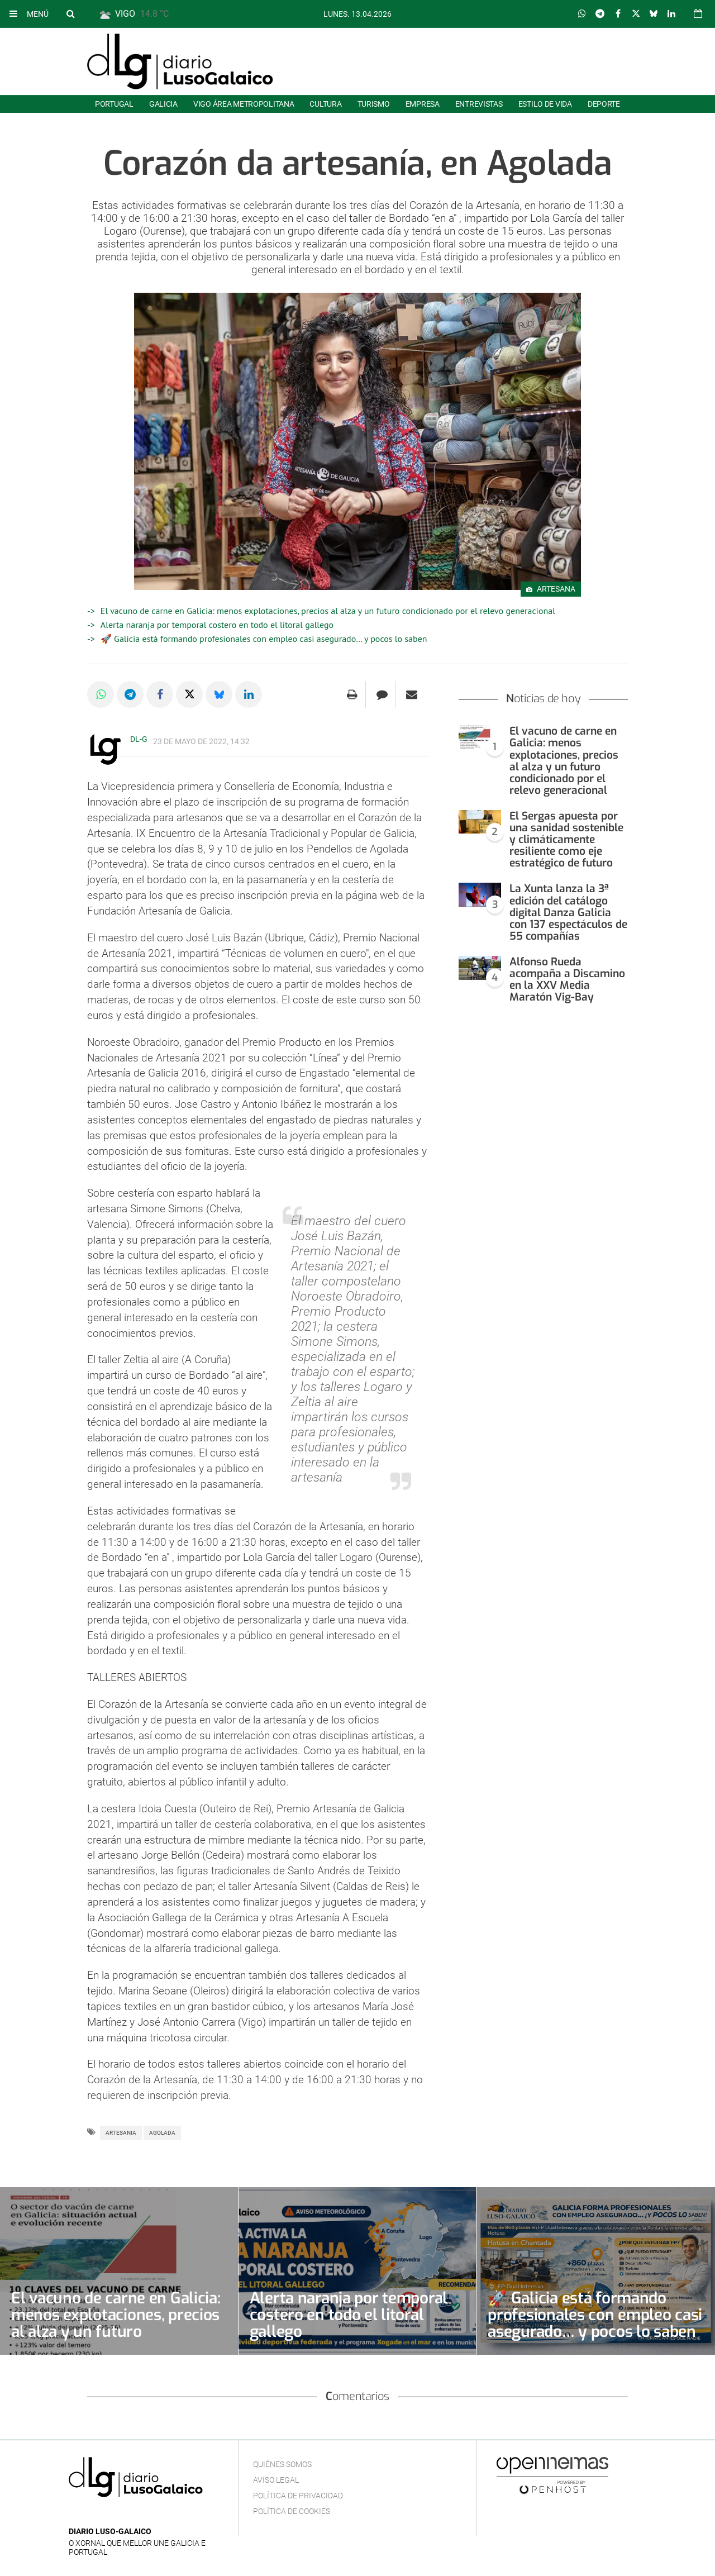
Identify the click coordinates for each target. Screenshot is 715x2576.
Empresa (423, 103)
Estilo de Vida (545, 103)
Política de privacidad (298, 2495)
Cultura (325, 103)
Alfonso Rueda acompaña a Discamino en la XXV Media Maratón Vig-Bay (567, 979)
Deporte (604, 103)
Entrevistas (479, 103)
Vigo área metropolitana (243, 103)
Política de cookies (291, 2511)
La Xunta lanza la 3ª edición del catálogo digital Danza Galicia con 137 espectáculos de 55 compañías (568, 912)
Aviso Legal (276, 2479)
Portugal (114, 103)
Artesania (121, 2133)
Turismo (374, 103)
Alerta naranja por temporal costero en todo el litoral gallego (217, 624)
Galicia (163, 103)
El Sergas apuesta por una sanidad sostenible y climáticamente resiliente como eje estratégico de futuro (566, 839)
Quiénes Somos (282, 2464)
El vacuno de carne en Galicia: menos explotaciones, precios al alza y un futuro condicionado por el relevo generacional (328, 610)
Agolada (162, 2133)
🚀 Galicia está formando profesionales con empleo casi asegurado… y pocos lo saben (264, 638)
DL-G (138, 739)
